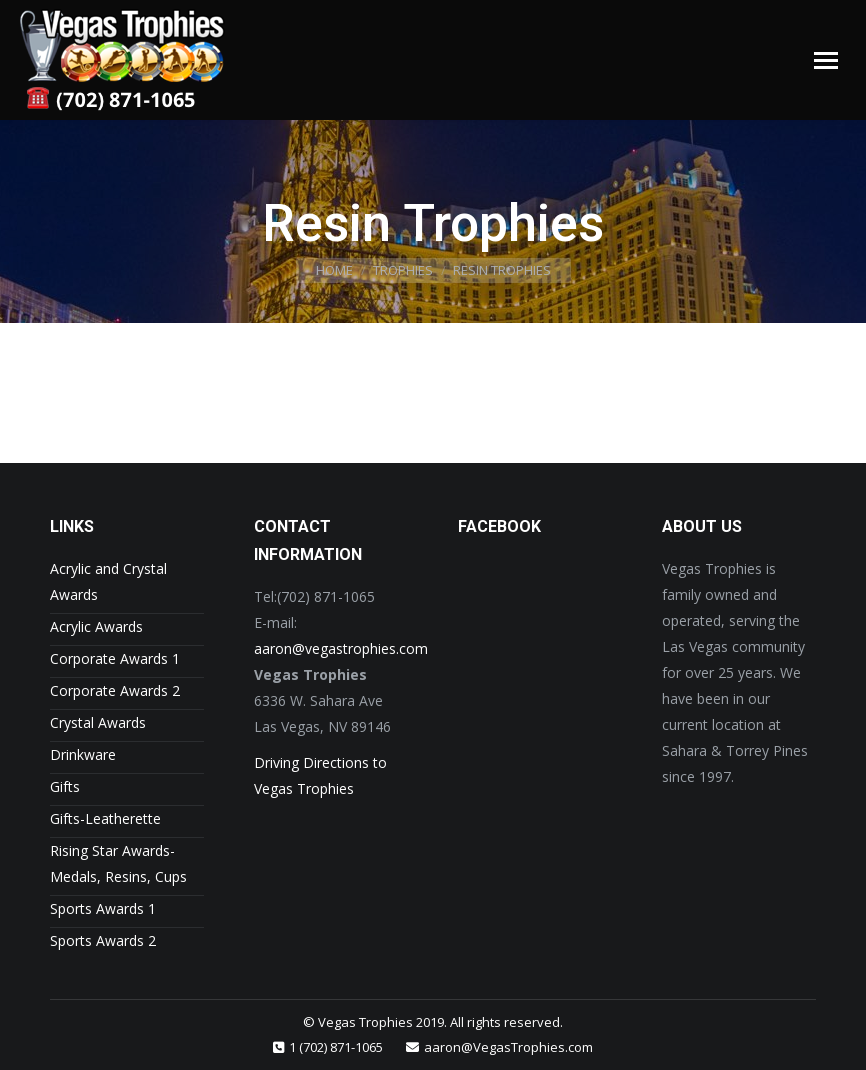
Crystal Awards (98, 722)
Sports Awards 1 (103, 908)
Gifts (65, 786)
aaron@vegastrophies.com (341, 648)
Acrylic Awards (96, 626)
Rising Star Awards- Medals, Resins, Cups (118, 863)
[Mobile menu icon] (826, 60)
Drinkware (83, 754)
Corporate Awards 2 (115, 690)
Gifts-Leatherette (105, 818)
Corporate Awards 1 (115, 658)
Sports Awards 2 (103, 940)
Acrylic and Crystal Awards (108, 581)
